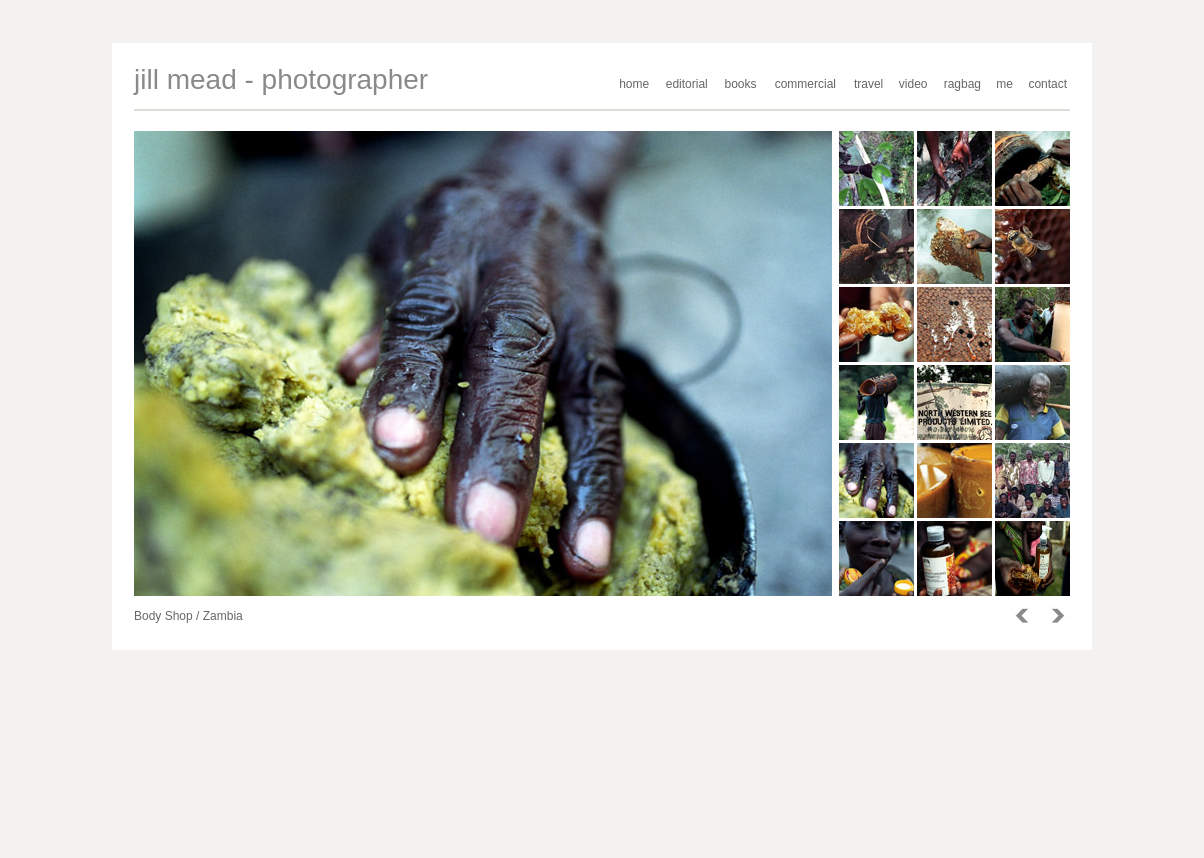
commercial (805, 84)
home (634, 84)
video (913, 84)
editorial (687, 84)
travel (868, 84)
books (741, 84)
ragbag (962, 84)
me (1004, 84)
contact (1047, 84)
